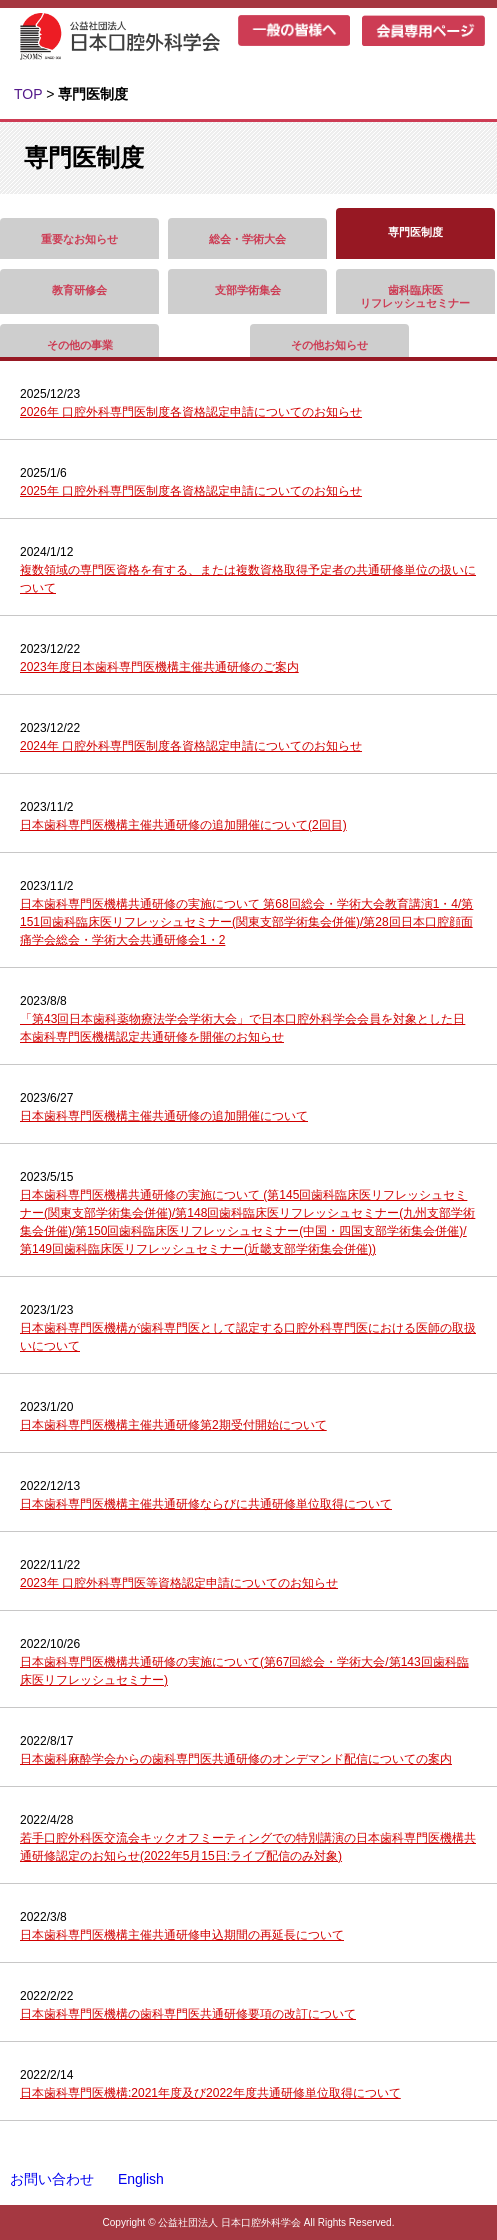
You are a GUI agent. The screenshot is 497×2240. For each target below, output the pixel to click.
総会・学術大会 (247, 239)
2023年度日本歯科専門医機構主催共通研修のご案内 (159, 667)
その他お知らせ (329, 345)
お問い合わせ (52, 2179)
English (141, 2179)
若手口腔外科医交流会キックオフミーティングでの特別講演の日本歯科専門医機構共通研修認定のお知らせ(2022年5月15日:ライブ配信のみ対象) (248, 1847)
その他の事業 (80, 345)
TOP (28, 94)
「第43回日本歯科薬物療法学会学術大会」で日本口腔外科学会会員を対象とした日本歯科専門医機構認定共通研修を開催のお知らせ (242, 1028)
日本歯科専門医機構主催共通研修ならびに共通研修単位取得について (206, 1504)
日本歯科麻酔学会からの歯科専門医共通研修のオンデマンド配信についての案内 (236, 1759)
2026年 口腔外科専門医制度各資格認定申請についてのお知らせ (191, 412)
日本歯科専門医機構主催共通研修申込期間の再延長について (182, 1935)
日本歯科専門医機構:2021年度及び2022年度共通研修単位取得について (210, 2093)
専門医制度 (415, 232)
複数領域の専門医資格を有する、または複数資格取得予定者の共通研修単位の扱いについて (248, 579)
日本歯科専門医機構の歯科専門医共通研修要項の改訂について (188, 2014)
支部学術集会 (248, 290)
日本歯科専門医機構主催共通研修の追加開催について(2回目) (183, 825)
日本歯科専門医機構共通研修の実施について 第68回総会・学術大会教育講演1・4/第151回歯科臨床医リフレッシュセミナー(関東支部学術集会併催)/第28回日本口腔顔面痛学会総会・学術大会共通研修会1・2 (246, 922)
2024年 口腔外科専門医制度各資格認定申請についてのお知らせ (191, 746)
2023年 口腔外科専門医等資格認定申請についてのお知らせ (179, 1583)
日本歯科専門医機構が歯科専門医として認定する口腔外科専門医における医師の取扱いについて (248, 1337)
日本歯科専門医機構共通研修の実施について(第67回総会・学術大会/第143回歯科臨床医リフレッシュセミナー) (244, 1671)
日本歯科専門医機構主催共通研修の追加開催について (164, 1116)
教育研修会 (79, 290)
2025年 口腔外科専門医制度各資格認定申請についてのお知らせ (191, 491)
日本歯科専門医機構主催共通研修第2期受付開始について (173, 1425)
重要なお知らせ (79, 239)
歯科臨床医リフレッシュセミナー (415, 296)
